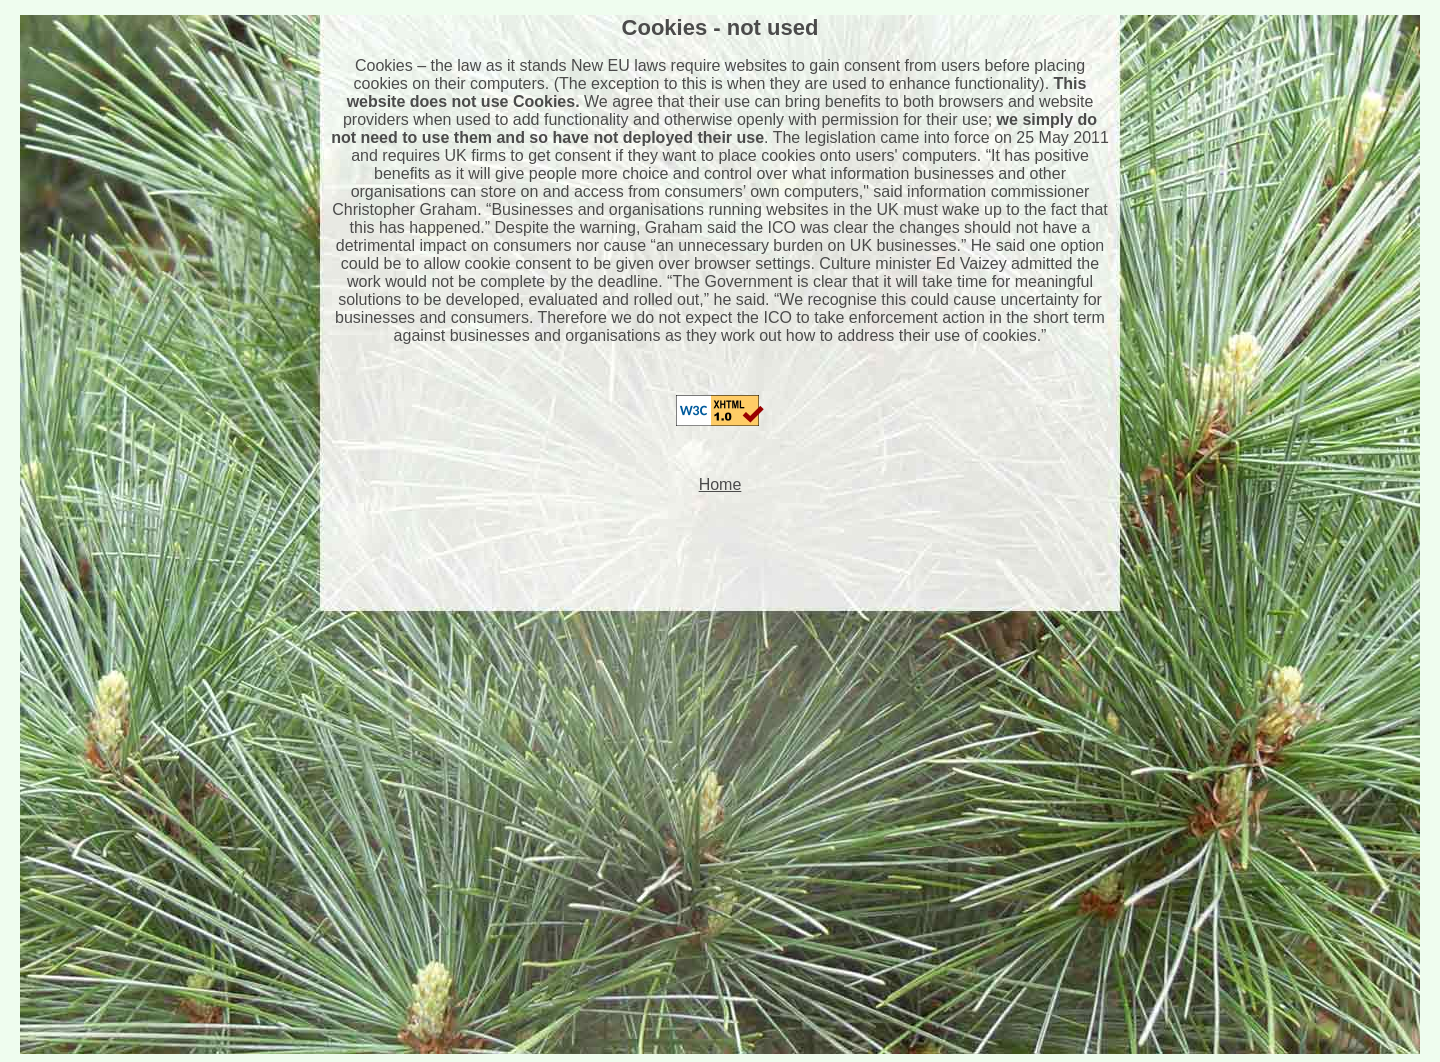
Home (720, 484)
